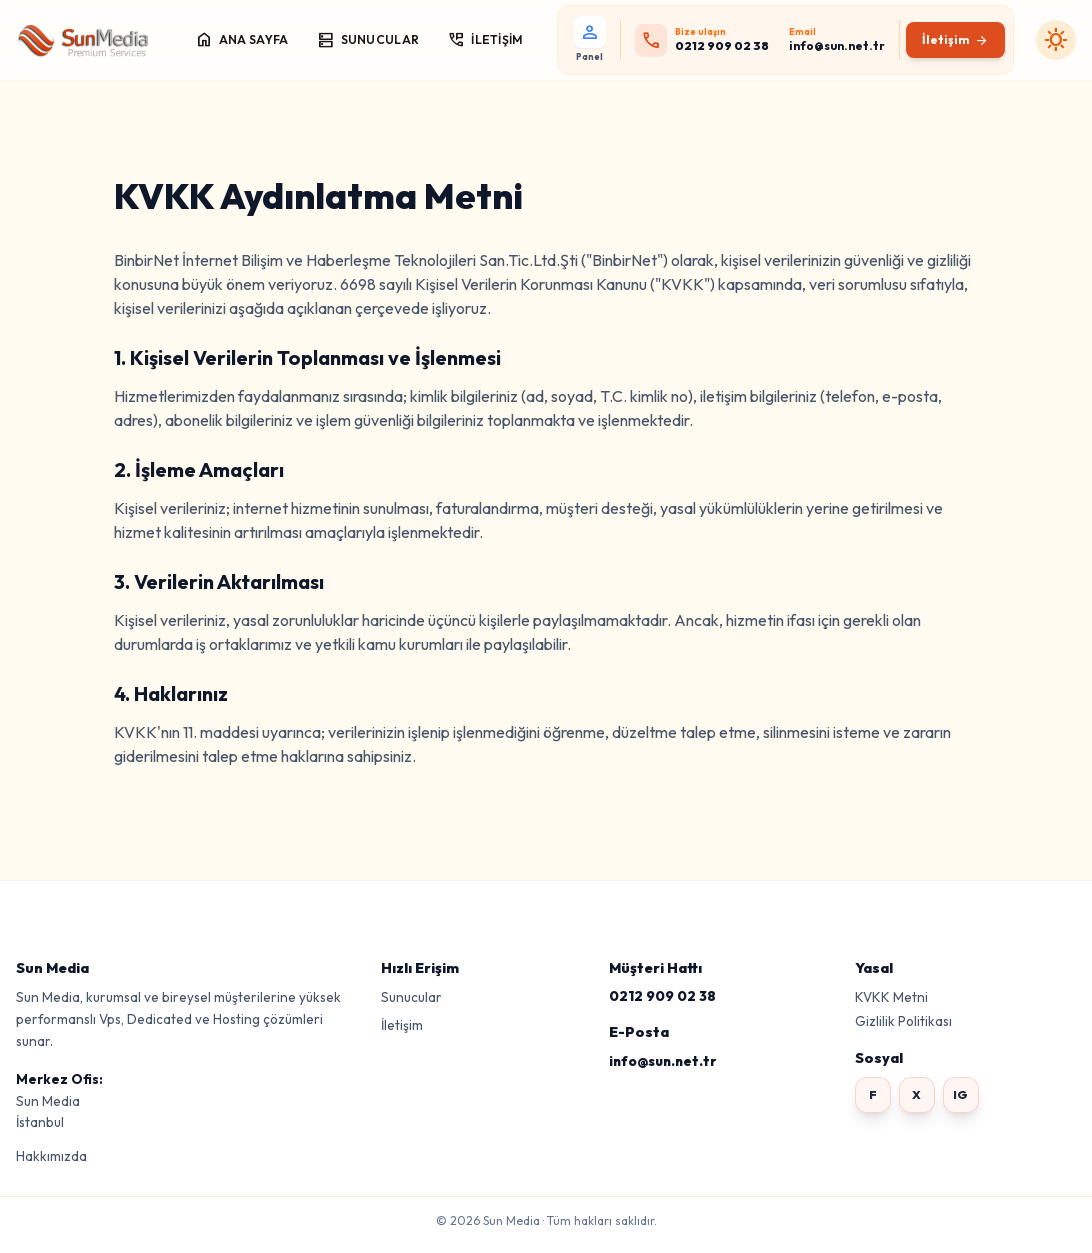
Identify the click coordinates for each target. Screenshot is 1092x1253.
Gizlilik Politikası (903, 1021)
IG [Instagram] (960, 1094)
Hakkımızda (51, 1156)
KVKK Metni (891, 997)
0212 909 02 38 (662, 996)
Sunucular (411, 997)
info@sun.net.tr (662, 1061)
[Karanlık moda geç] (1056, 40)
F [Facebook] (873, 1094)
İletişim (402, 1025)
